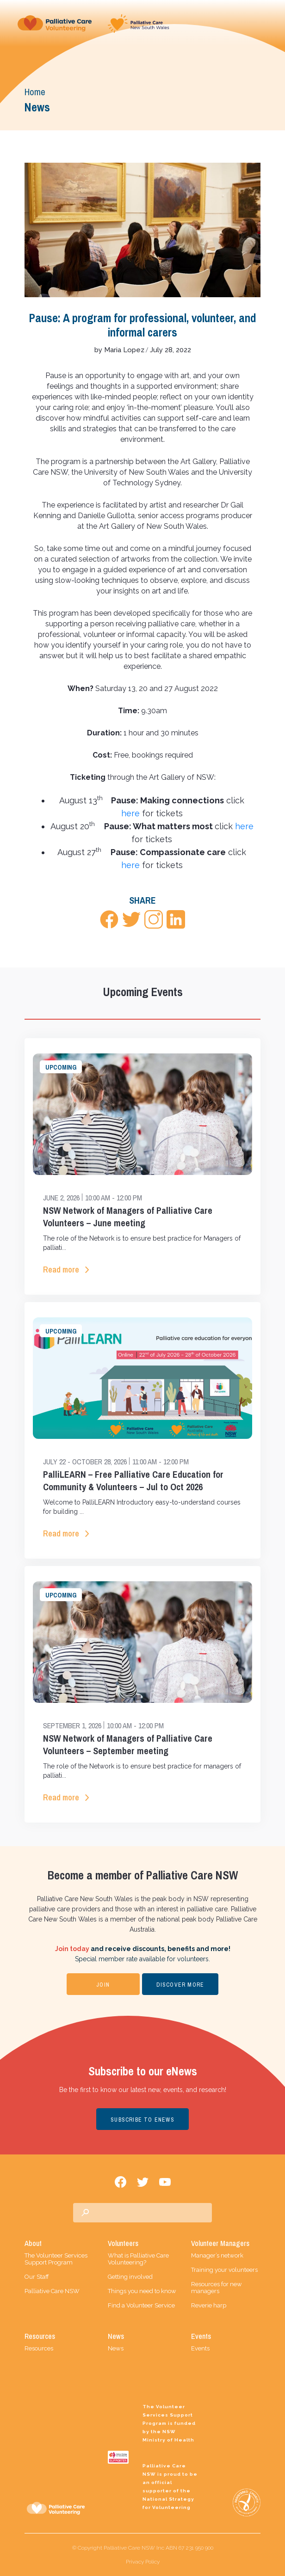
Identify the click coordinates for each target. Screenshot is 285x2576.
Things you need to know (142, 2291)
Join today (72, 1948)
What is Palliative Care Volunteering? (138, 2259)
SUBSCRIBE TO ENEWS (142, 2119)
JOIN (103, 1985)
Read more (61, 1269)
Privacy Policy (143, 2561)
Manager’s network (217, 2255)
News (116, 2348)
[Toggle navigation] (260, 23)
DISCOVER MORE (180, 1985)
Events (200, 2348)
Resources (39, 2348)
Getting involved (130, 2276)
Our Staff (37, 2276)
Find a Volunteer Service (141, 2305)
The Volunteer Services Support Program (56, 2259)
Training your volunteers (224, 2269)
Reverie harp (208, 2305)
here (130, 813)
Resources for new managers (216, 2288)
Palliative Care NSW (52, 2291)
